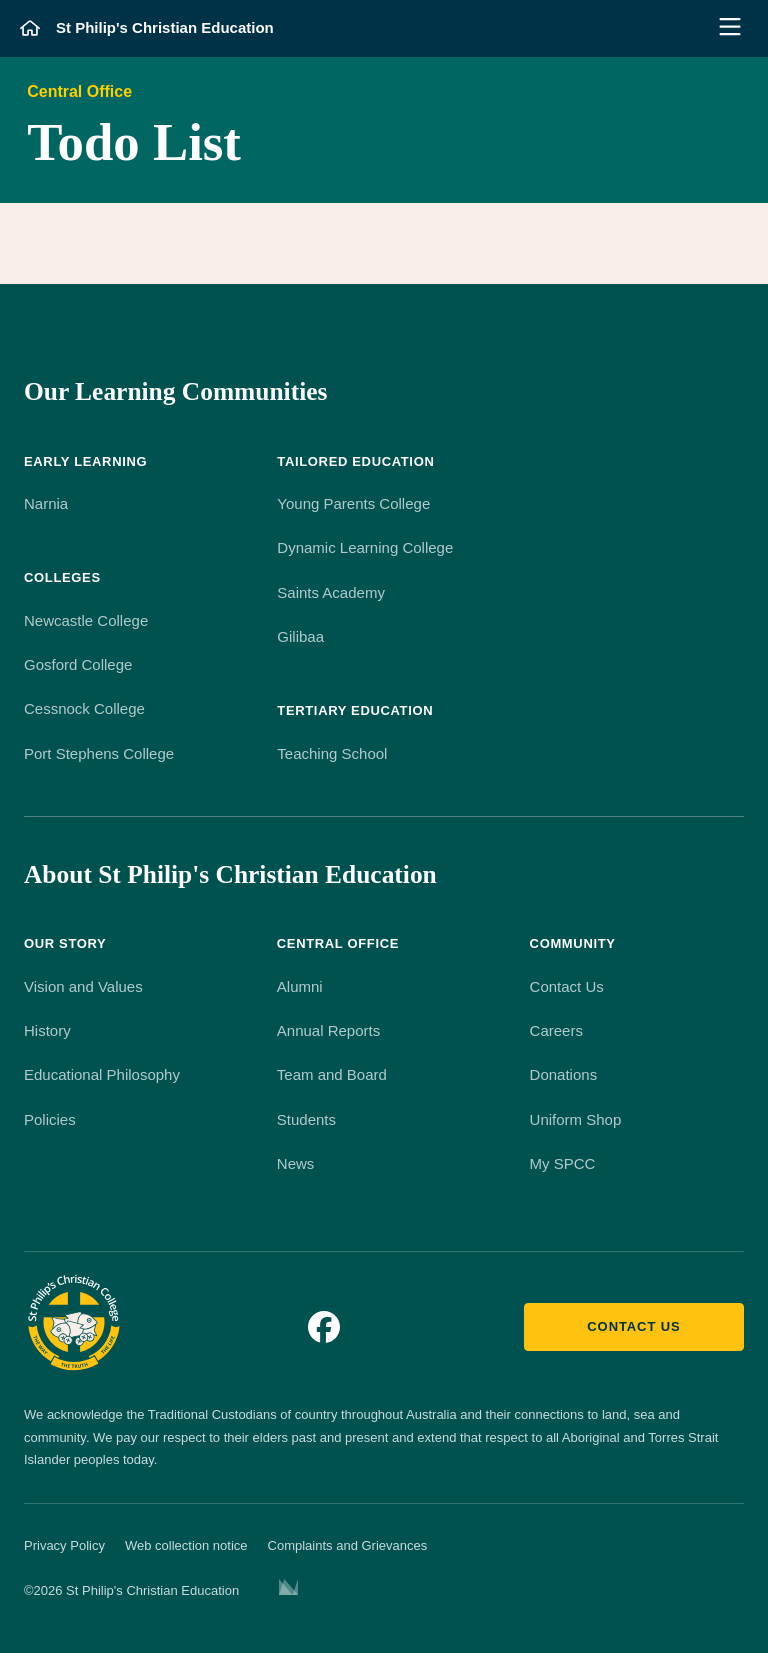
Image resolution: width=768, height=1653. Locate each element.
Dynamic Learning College (365, 547)
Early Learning (85, 461)
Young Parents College (353, 503)
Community (573, 943)
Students (306, 1119)
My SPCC (563, 1163)
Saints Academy (331, 592)
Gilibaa (300, 636)
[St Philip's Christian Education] (147, 28)
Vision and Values (83, 986)
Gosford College (78, 664)
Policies (50, 1119)
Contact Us (567, 986)
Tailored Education (355, 461)
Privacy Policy (64, 1545)
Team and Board (332, 1074)
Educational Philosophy (102, 1074)
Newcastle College (86, 620)
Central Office (79, 91)
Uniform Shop (576, 1119)
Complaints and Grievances (348, 1545)
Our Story (65, 943)
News (296, 1163)
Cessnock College (84, 708)
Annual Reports (328, 1030)
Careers (556, 1030)
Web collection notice (186, 1545)
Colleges (62, 577)
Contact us (633, 1326)
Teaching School (332, 753)
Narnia (46, 503)
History (47, 1030)
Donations (564, 1074)
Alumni (300, 986)
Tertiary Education (355, 710)
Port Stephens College (99, 753)
